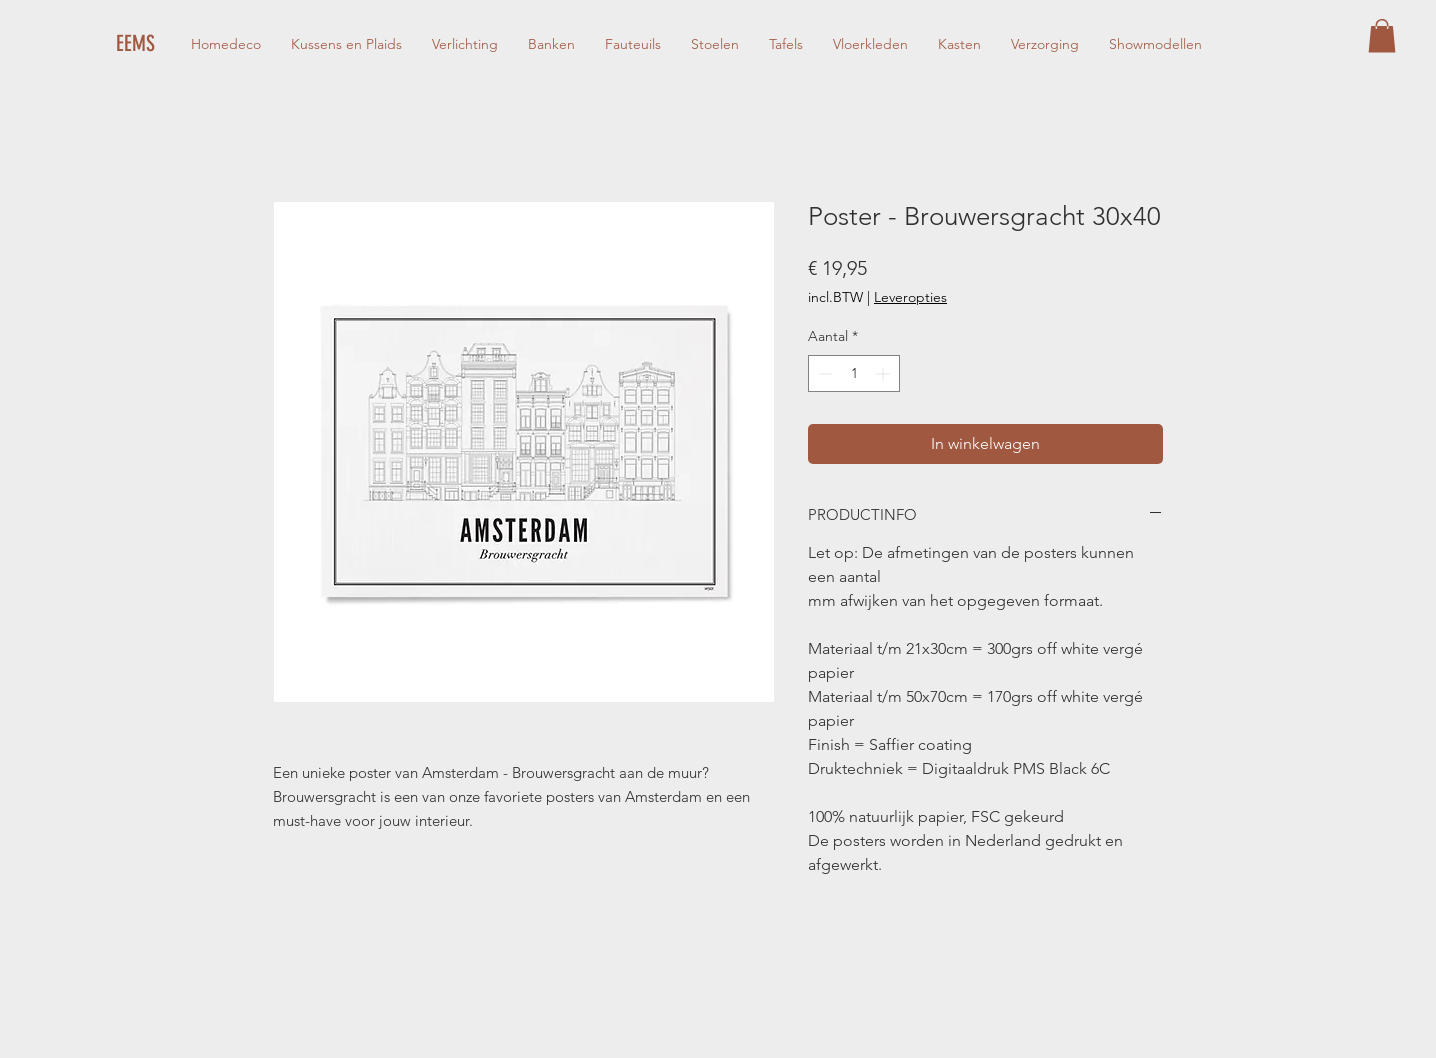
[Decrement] (823, 373)
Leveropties (910, 297)
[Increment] (884, 373)
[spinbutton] (854, 373)
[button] (1382, 35)
